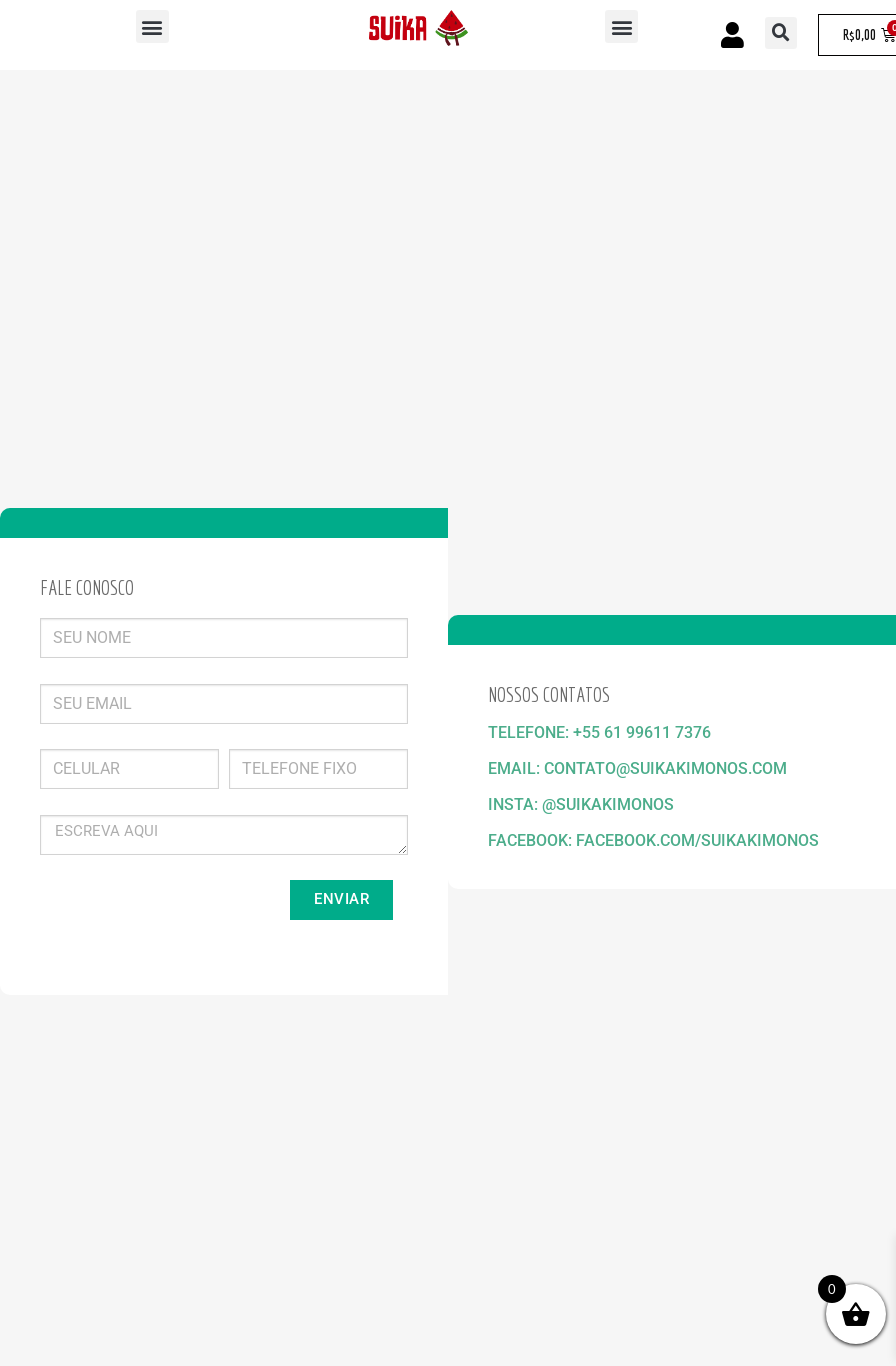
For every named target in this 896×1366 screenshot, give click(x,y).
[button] (152, 26)
